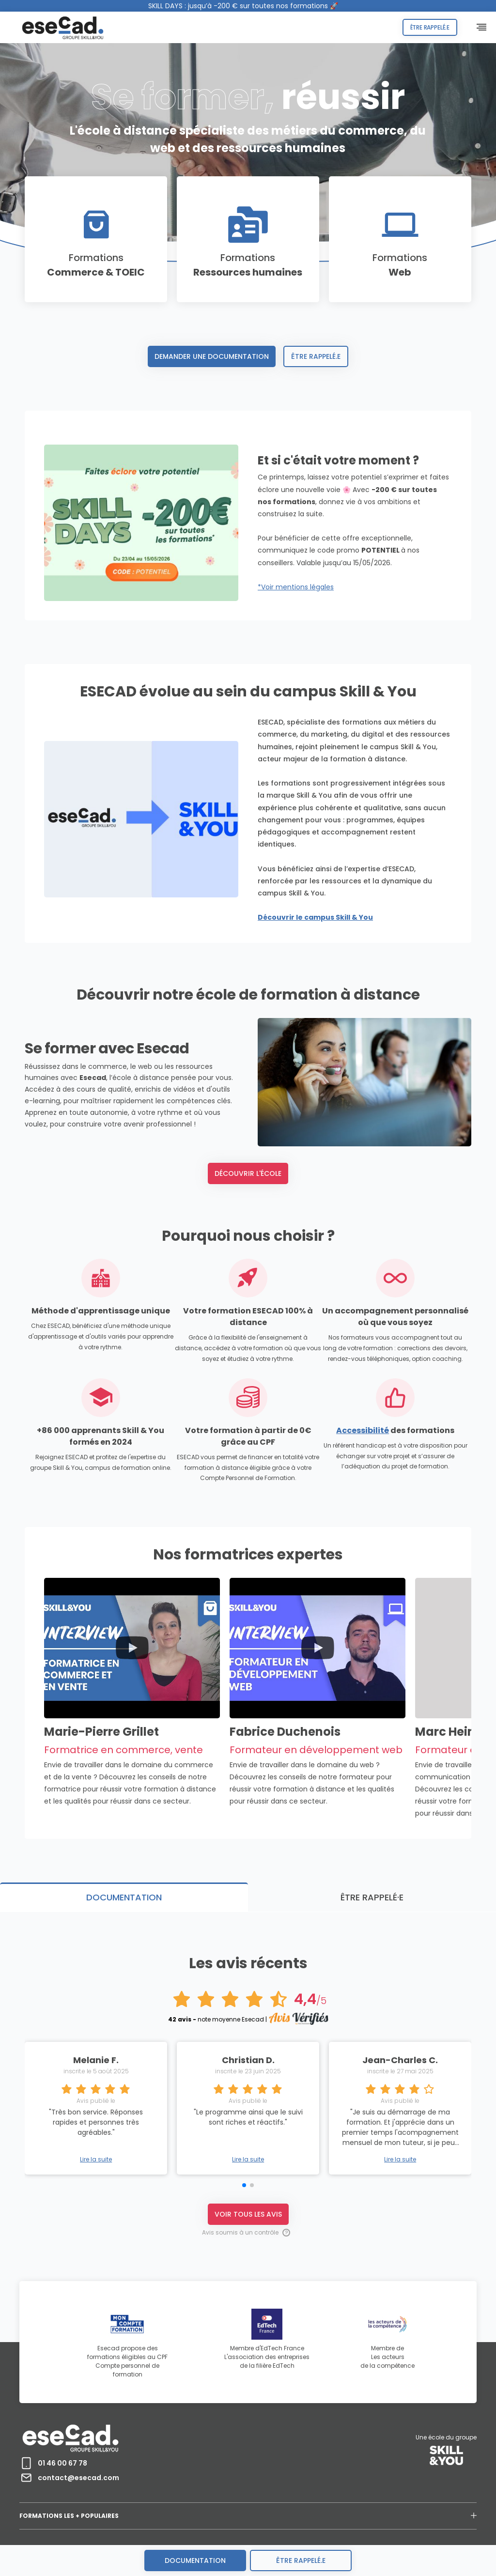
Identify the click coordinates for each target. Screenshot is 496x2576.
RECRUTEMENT (283, 2522)
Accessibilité (362, 1490)
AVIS (354, 2522)
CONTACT (324, 2522)
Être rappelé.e (430, 27)
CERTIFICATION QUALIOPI (225, 2522)
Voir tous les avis (248, 2165)
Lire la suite (248, 2110)
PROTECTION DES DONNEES (108, 2522)
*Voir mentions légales (296, 587)
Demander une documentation (212, 356)
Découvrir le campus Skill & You (101, 977)
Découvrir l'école (248, 1233)
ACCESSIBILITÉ (168, 2522)
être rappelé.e (301, 2560)
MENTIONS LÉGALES (41, 2522)
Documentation (195, 2560)
